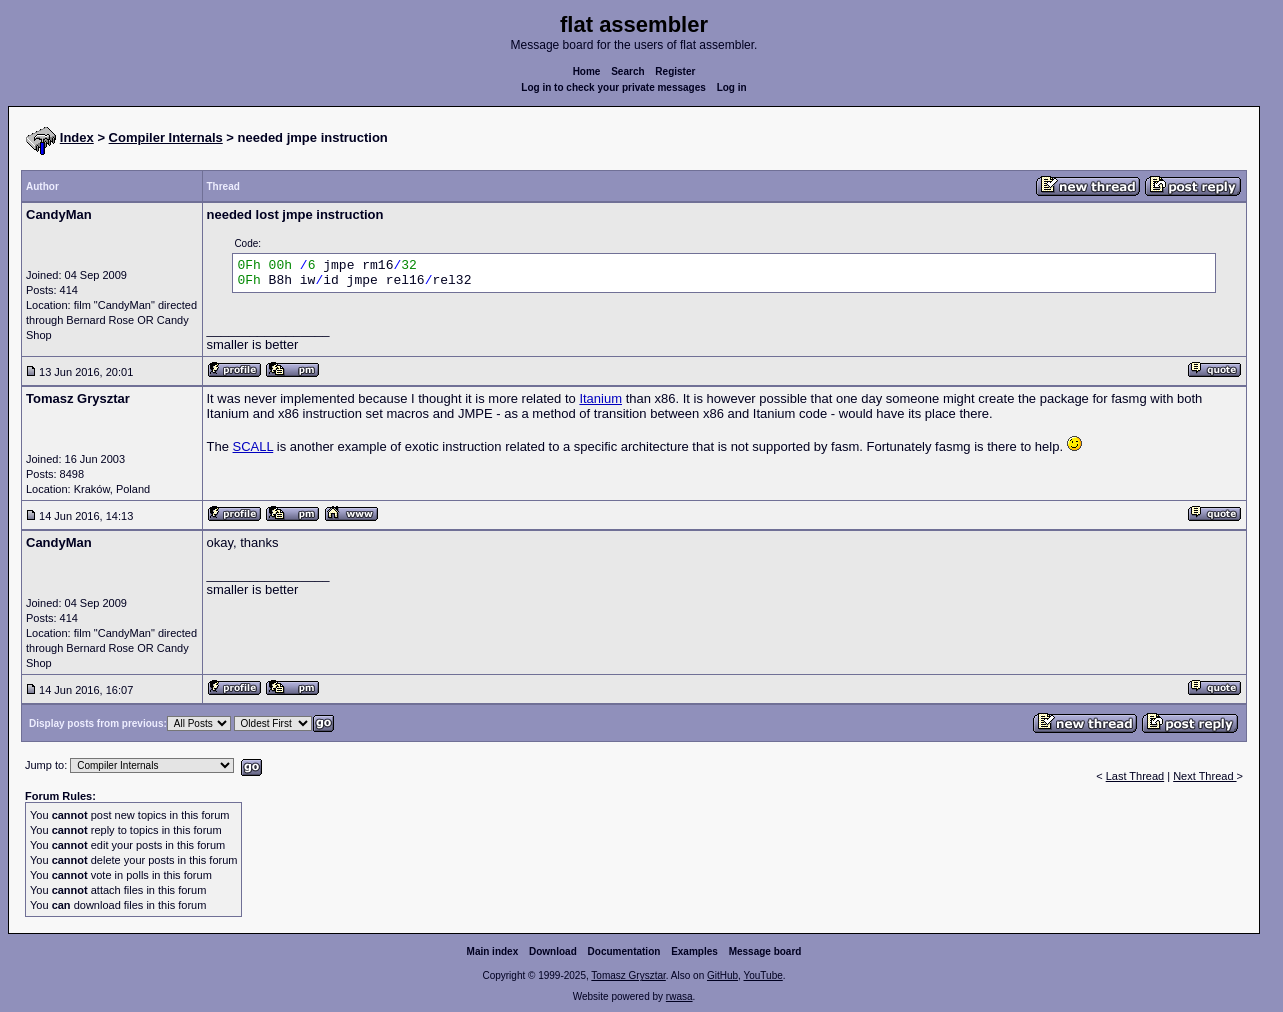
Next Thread (1204, 776)
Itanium (600, 398)
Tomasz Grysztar (628, 975)
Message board (765, 951)
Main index (493, 951)
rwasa (679, 996)
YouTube (762, 975)
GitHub (722, 975)
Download (553, 951)
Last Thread (1135, 776)
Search (627, 71)
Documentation (624, 951)
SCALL (253, 446)
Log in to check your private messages (613, 87)
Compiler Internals (166, 137)
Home (587, 71)
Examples (694, 951)
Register (675, 71)
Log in (732, 87)
